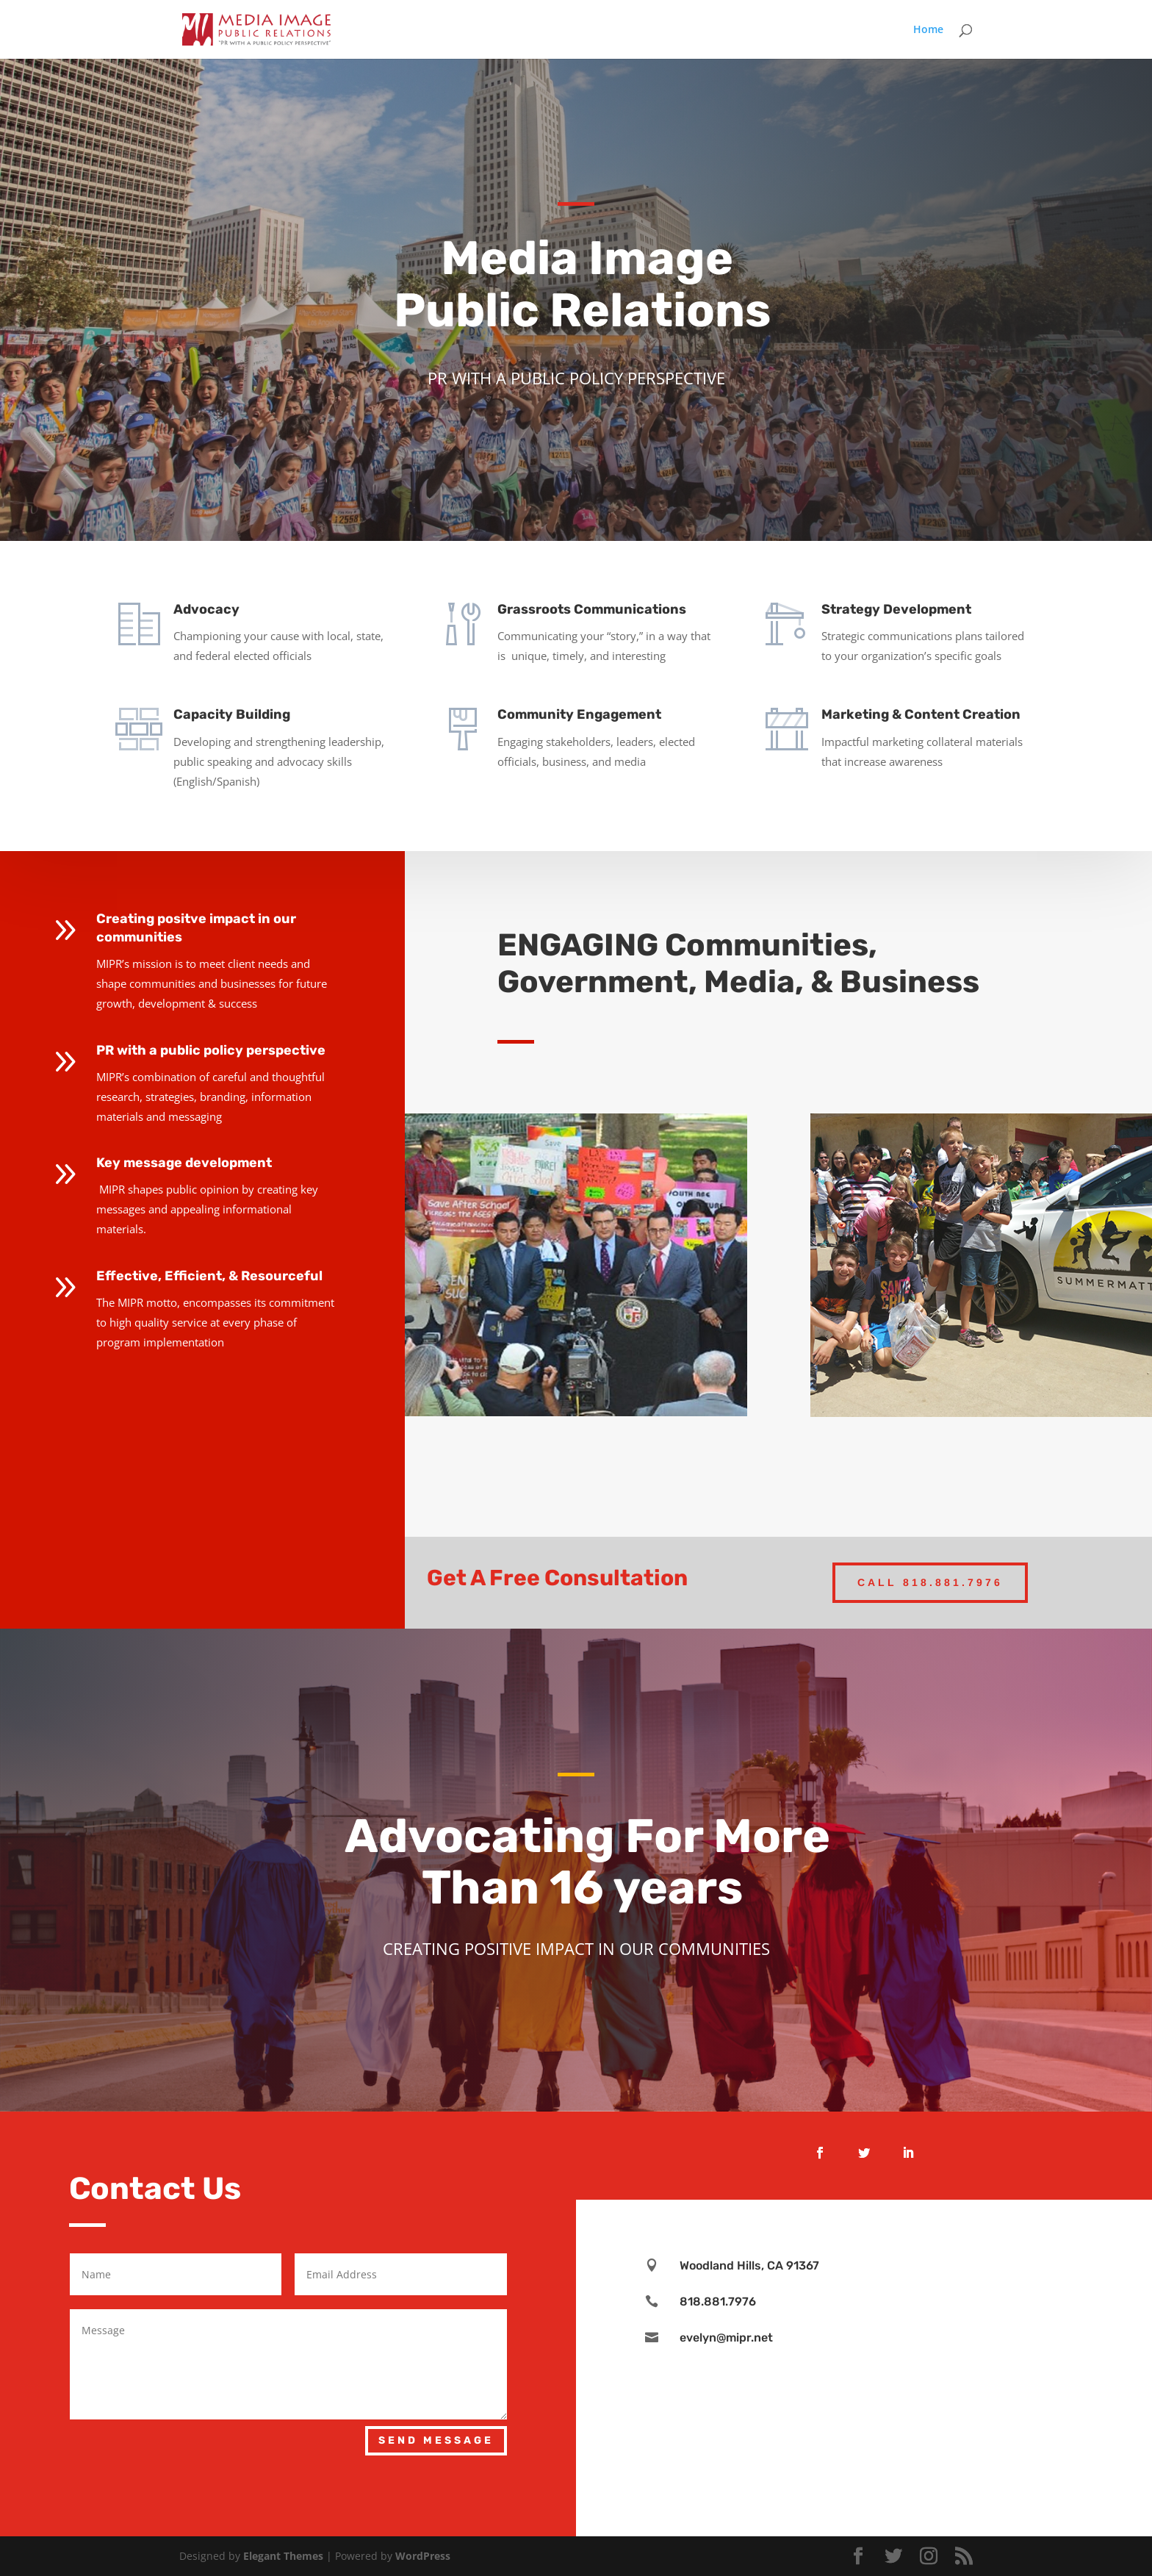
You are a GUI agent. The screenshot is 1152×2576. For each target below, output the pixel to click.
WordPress (422, 2556)
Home (928, 30)
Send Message (436, 2440)
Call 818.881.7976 (930, 1582)
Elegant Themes (283, 2556)
